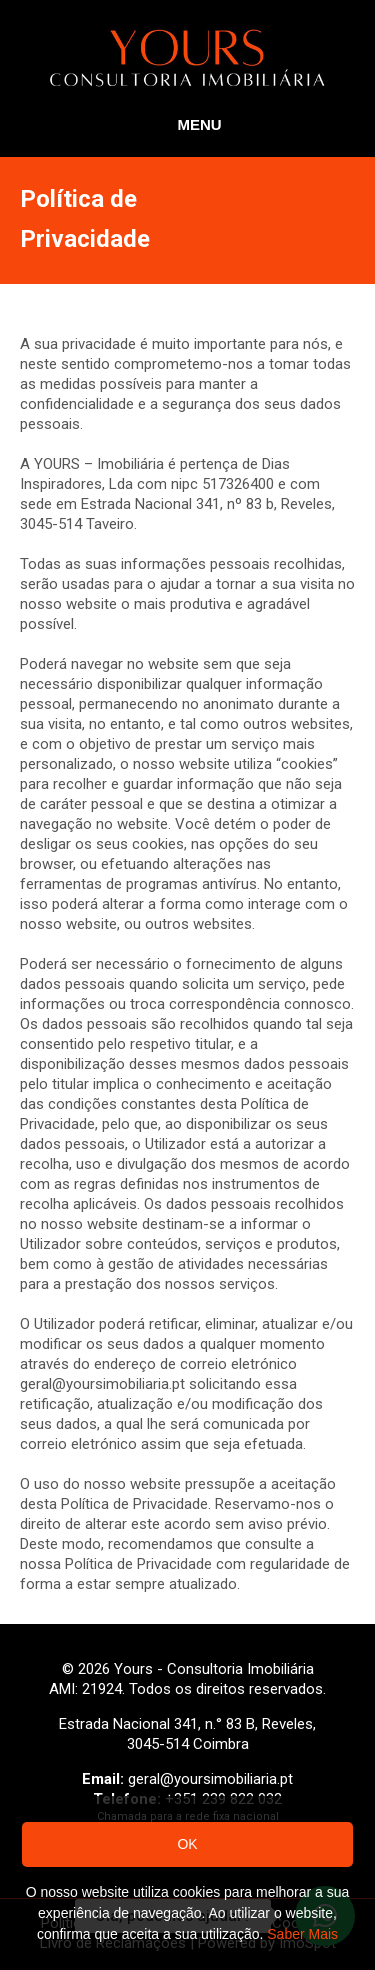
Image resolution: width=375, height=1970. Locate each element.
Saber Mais (302, 1934)
